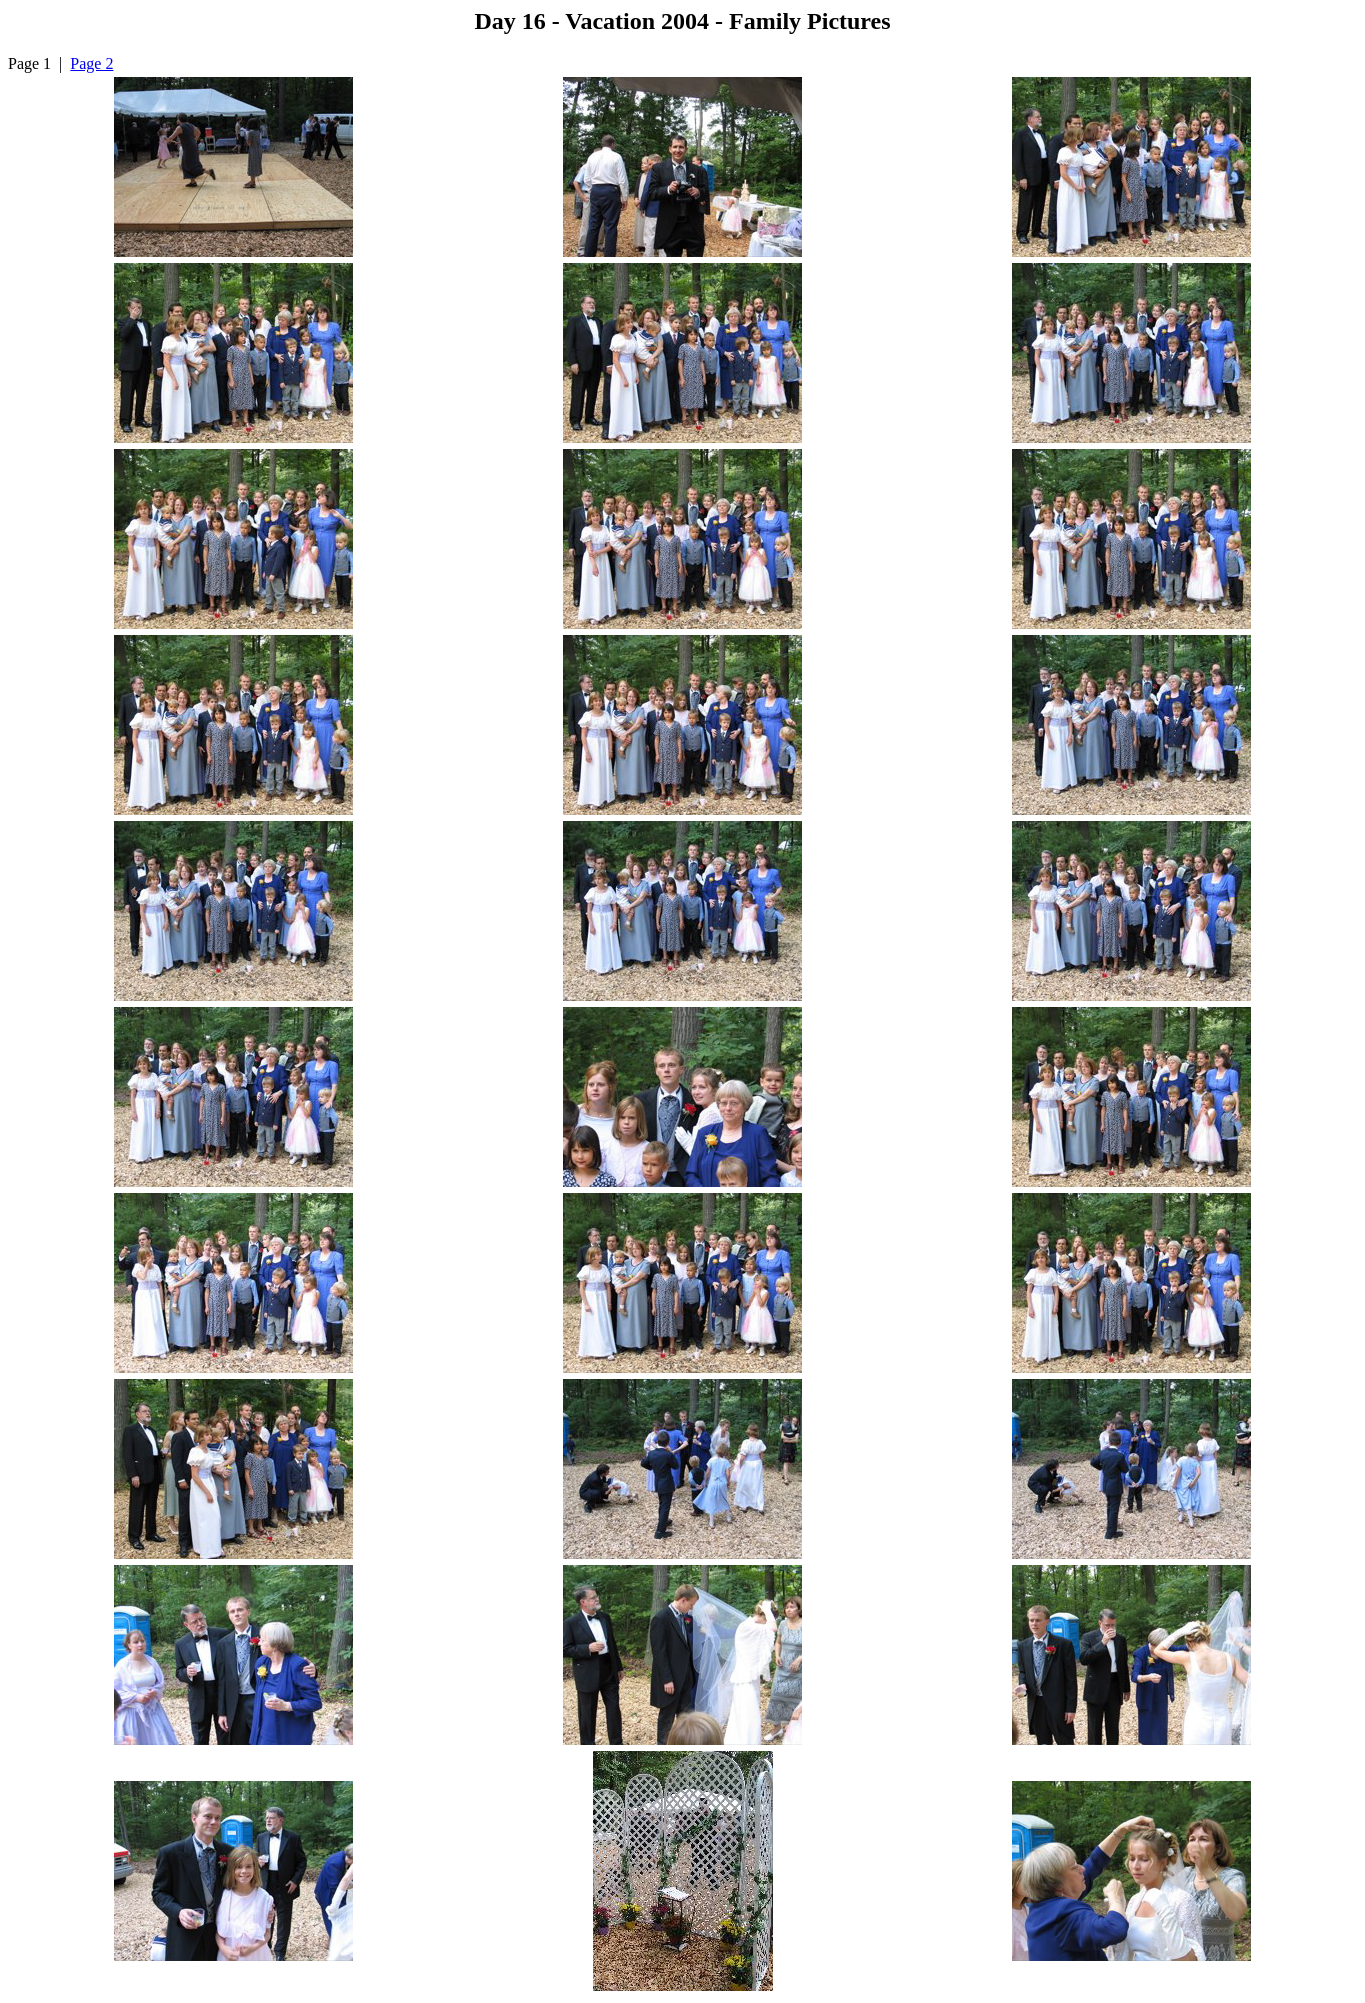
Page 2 (91, 63)
